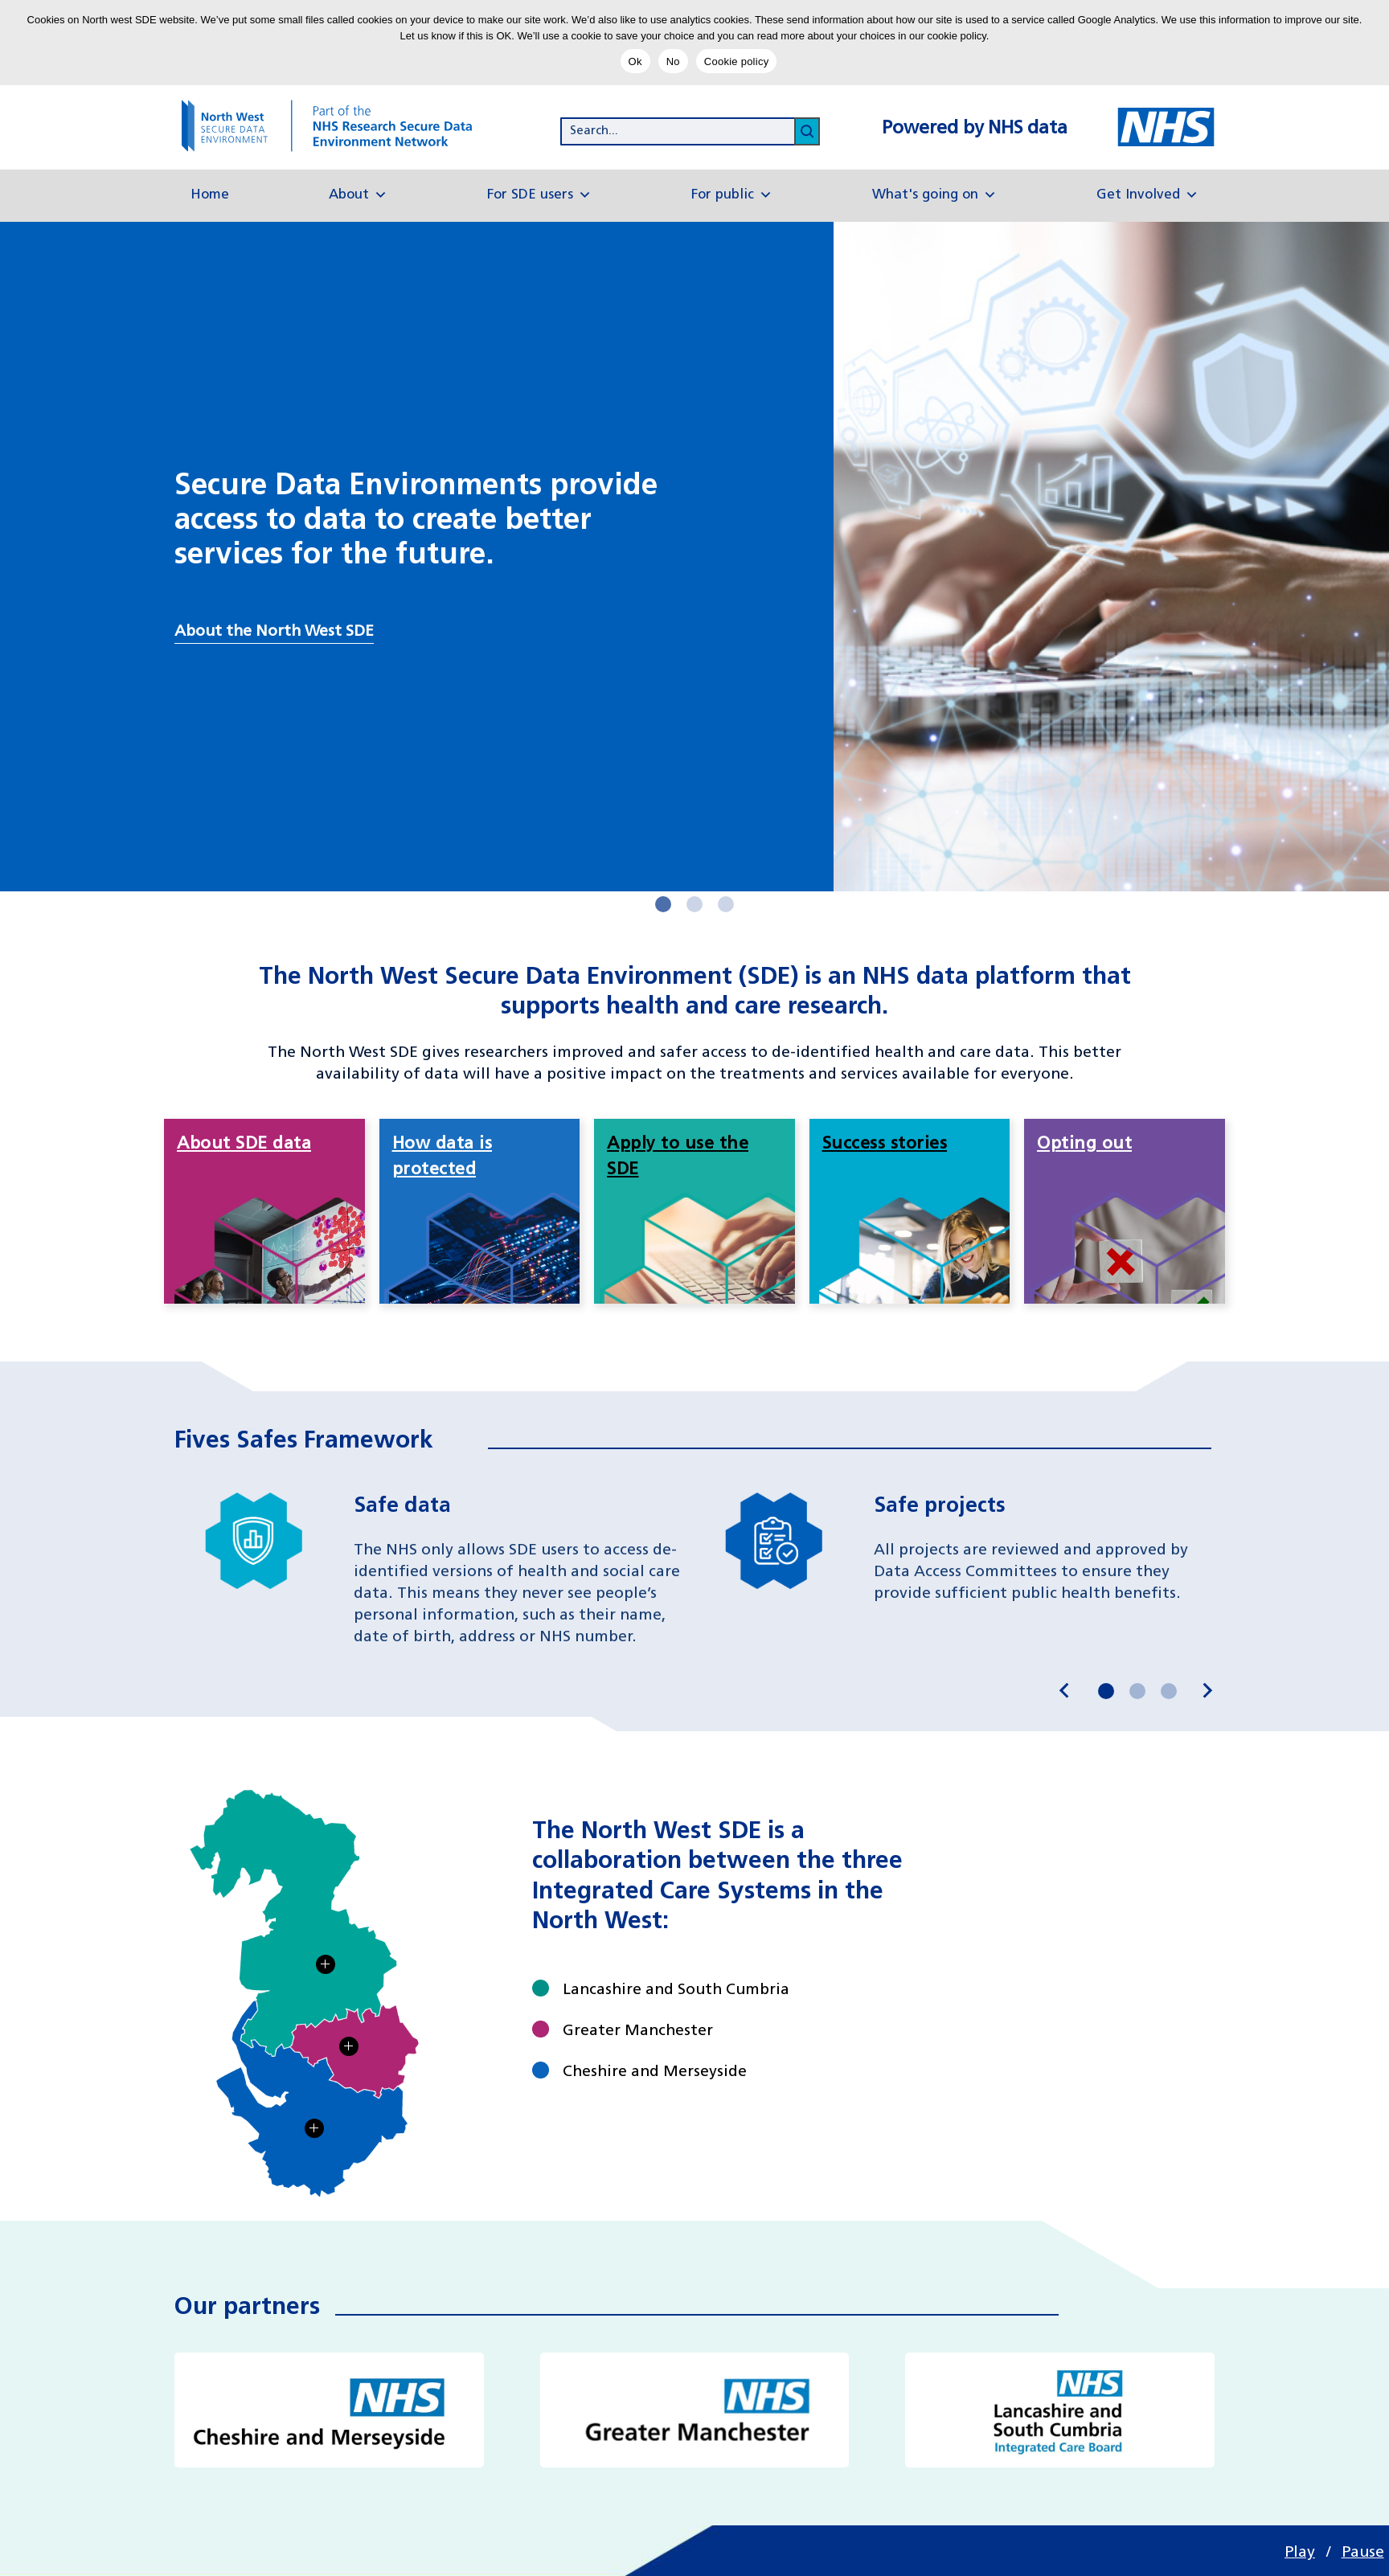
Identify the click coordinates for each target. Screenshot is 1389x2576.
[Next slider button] (663, 904)
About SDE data (244, 1144)
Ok (635, 61)
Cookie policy (736, 61)
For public (731, 195)
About (358, 195)
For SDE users (539, 195)
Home (210, 195)
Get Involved (1147, 195)
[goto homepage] (342, 126)
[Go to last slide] (1065, 1691)
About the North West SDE (274, 632)
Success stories (885, 1144)
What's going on (934, 195)
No (673, 61)
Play (1300, 2553)
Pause (1363, 2553)
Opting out (1084, 1144)
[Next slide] (1206, 1691)
